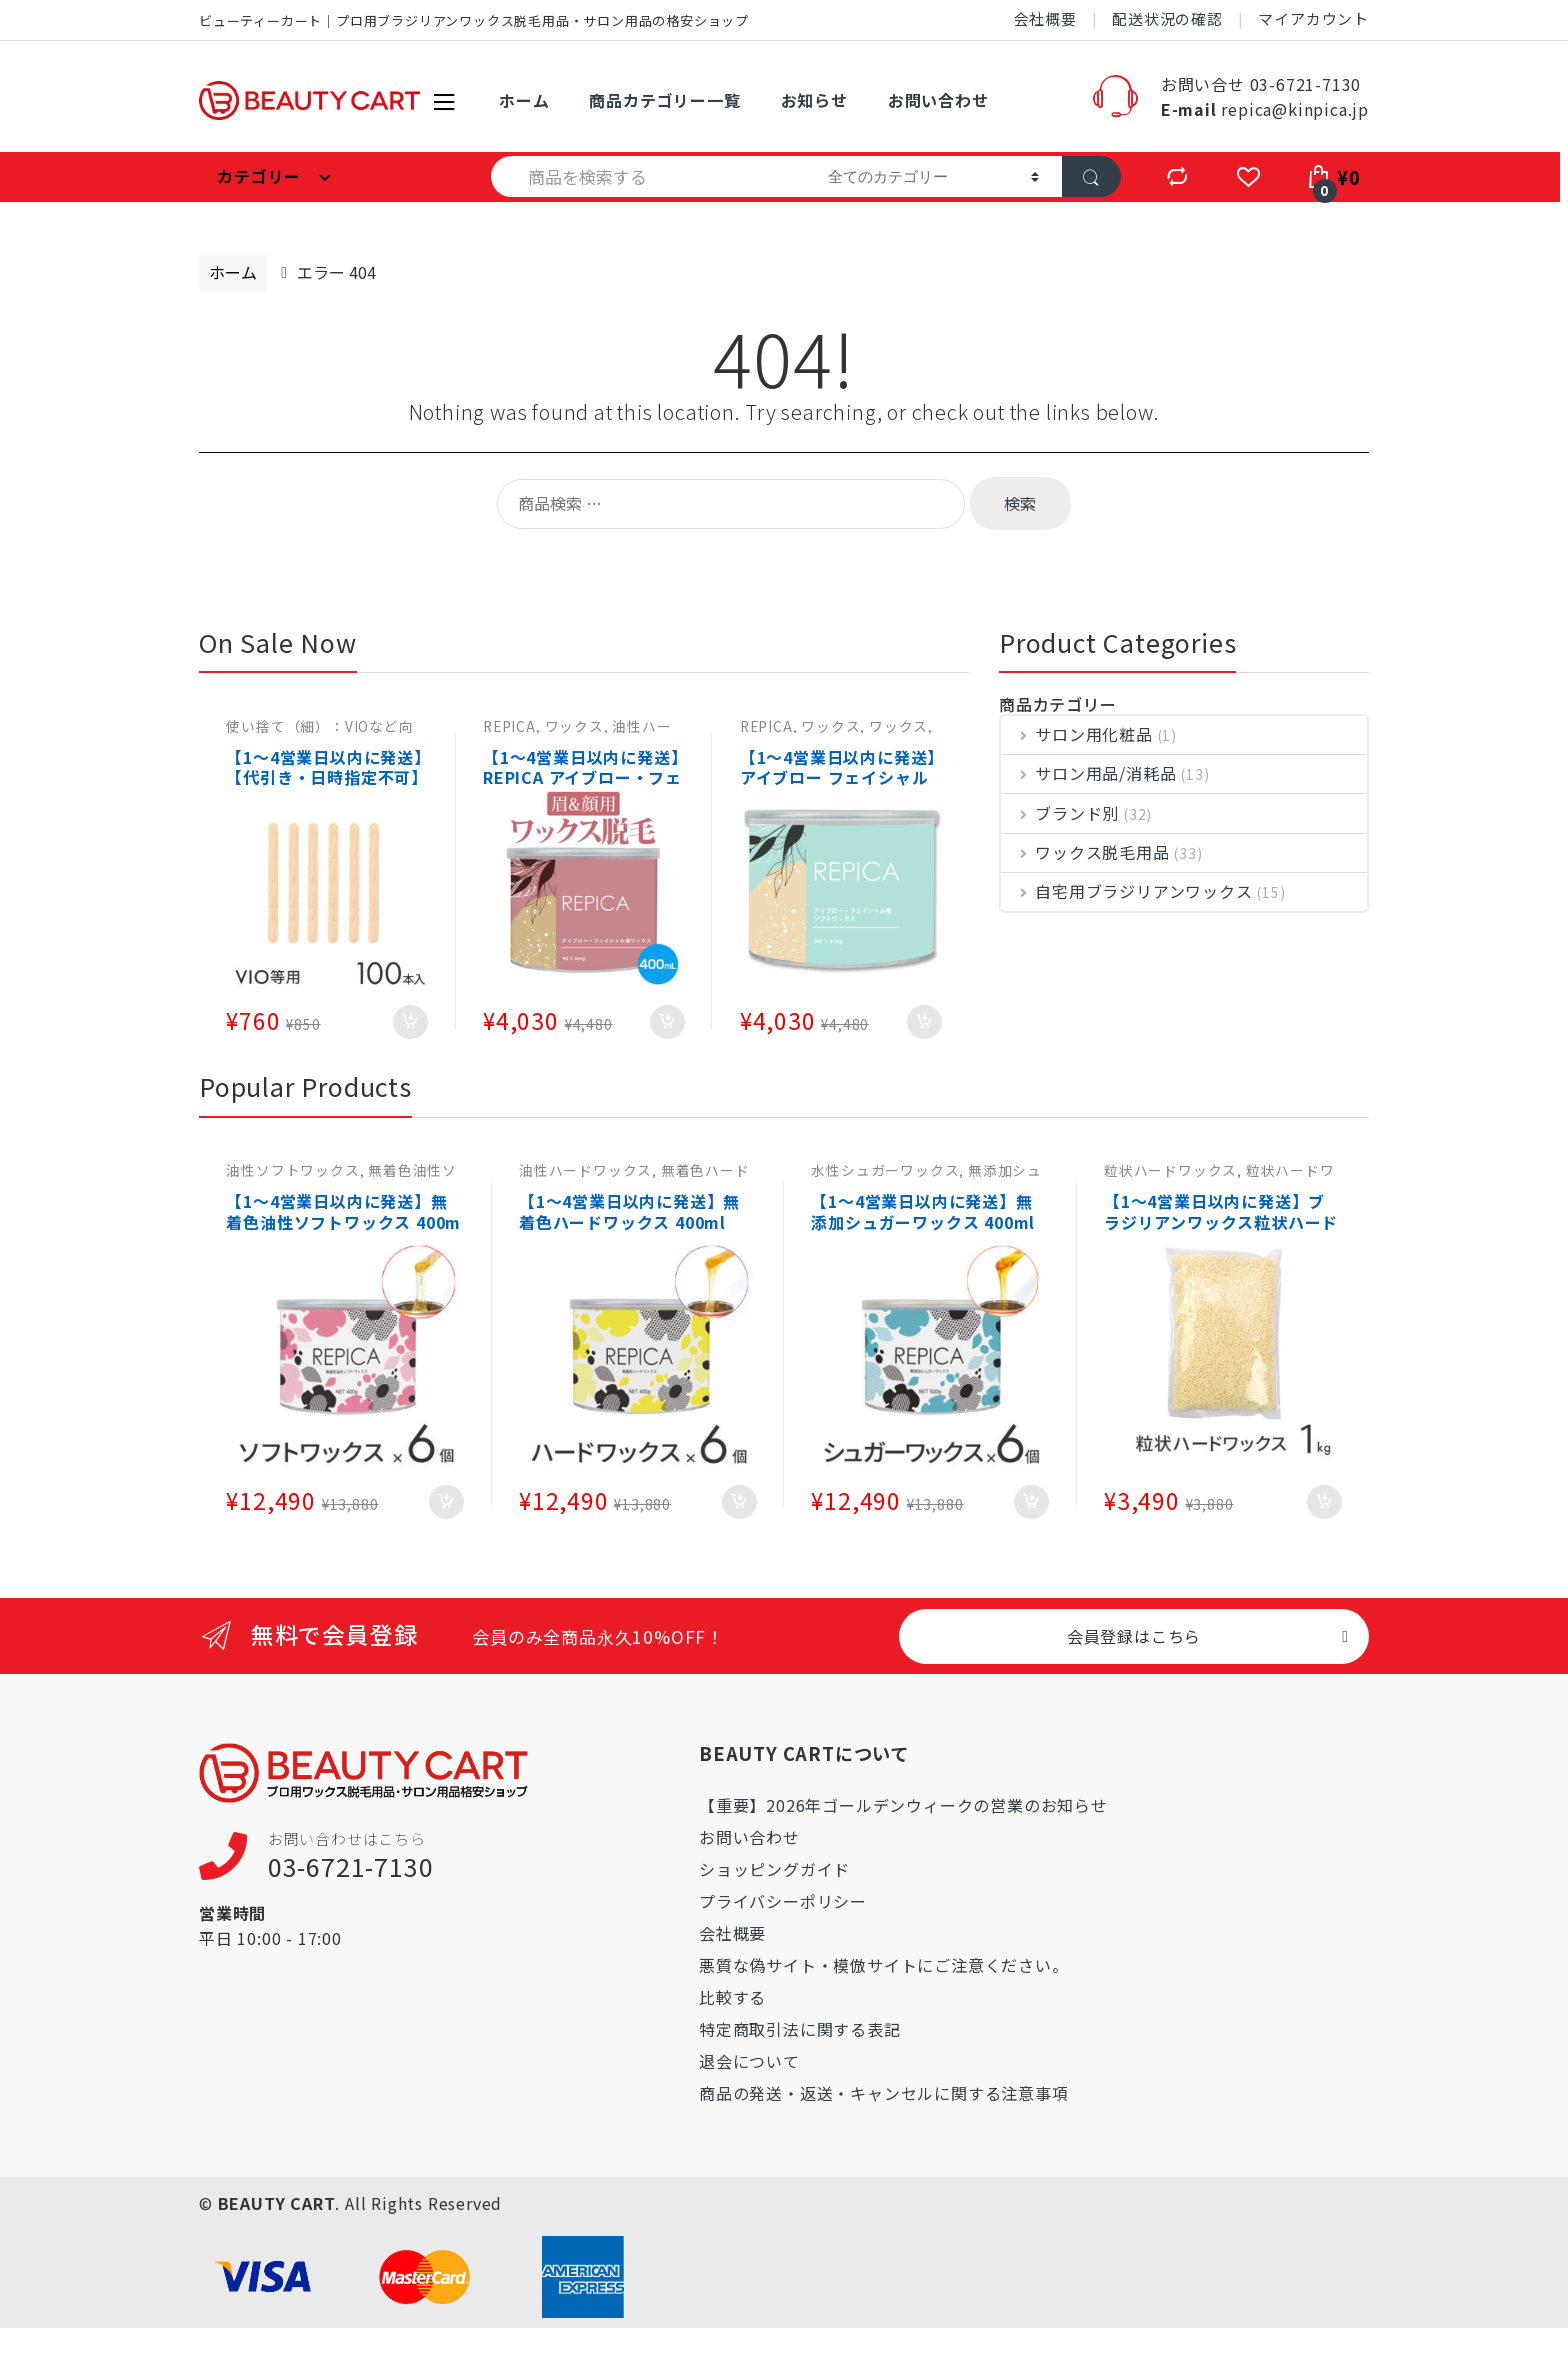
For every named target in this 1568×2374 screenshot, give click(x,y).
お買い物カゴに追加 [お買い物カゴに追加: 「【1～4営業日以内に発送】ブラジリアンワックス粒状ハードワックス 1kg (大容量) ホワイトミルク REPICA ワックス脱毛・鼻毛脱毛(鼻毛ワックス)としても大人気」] (1324, 1502)
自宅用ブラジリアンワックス (1127, 892)
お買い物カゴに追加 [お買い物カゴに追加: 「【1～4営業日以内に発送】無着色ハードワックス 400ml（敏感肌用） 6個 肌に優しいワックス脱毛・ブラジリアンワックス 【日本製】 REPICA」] (739, 1502)
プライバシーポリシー (783, 1901)
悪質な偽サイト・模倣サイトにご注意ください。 (884, 1965)
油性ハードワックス (585, 1170)
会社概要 (1045, 18)
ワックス (574, 726)
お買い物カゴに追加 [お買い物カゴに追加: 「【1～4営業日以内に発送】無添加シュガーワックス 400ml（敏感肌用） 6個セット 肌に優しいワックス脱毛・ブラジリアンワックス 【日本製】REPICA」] (1031, 1502)
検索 (1020, 503)
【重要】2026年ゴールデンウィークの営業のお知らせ (903, 1805)
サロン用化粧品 (1077, 735)
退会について (749, 2061)
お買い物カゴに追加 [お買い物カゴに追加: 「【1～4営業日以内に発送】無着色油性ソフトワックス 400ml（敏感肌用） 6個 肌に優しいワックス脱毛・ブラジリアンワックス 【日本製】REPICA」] (446, 1502)
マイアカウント (1313, 18)
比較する (732, 1997)
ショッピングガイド (774, 1869)
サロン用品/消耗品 (1088, 774)
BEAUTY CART (277, 2203)
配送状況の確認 (1167, 18)
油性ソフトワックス (292, 1170)
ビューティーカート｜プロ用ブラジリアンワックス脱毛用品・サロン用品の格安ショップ (474, 20)
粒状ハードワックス (1170, 1170)
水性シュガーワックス (885, 1170)
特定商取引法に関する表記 (800, 2029)
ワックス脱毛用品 (1085, 853)
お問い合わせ (938, 100)
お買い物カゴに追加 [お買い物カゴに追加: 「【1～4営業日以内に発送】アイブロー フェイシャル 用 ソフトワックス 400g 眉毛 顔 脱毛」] (924, 1022)
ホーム (524, 100)
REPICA (509, 726)
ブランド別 (1060, 814)
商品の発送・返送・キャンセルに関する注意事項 (884, 2093)
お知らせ (814, 100)
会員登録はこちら (1134, 1636)
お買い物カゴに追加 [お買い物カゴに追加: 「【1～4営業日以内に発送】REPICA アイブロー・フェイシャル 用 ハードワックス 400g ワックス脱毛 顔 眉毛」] (667, 1022)
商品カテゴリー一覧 (664, 100)
